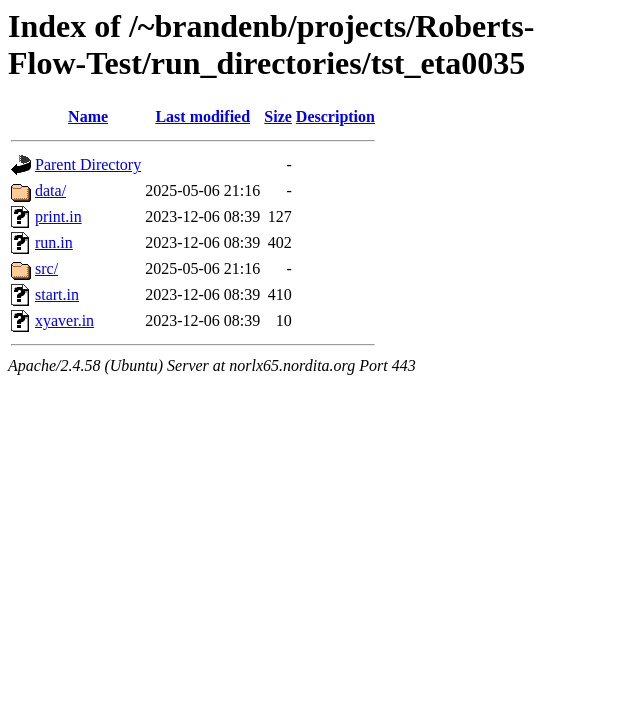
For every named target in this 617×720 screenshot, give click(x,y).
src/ (46, 268)
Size (278, 116)
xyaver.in (64, 320)
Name (88, 116)
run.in (54, 242)
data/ (50, 190)
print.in (58, 216)
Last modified (202, 116)
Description (335, 116)
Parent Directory (88, 164)
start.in (57, 294)
